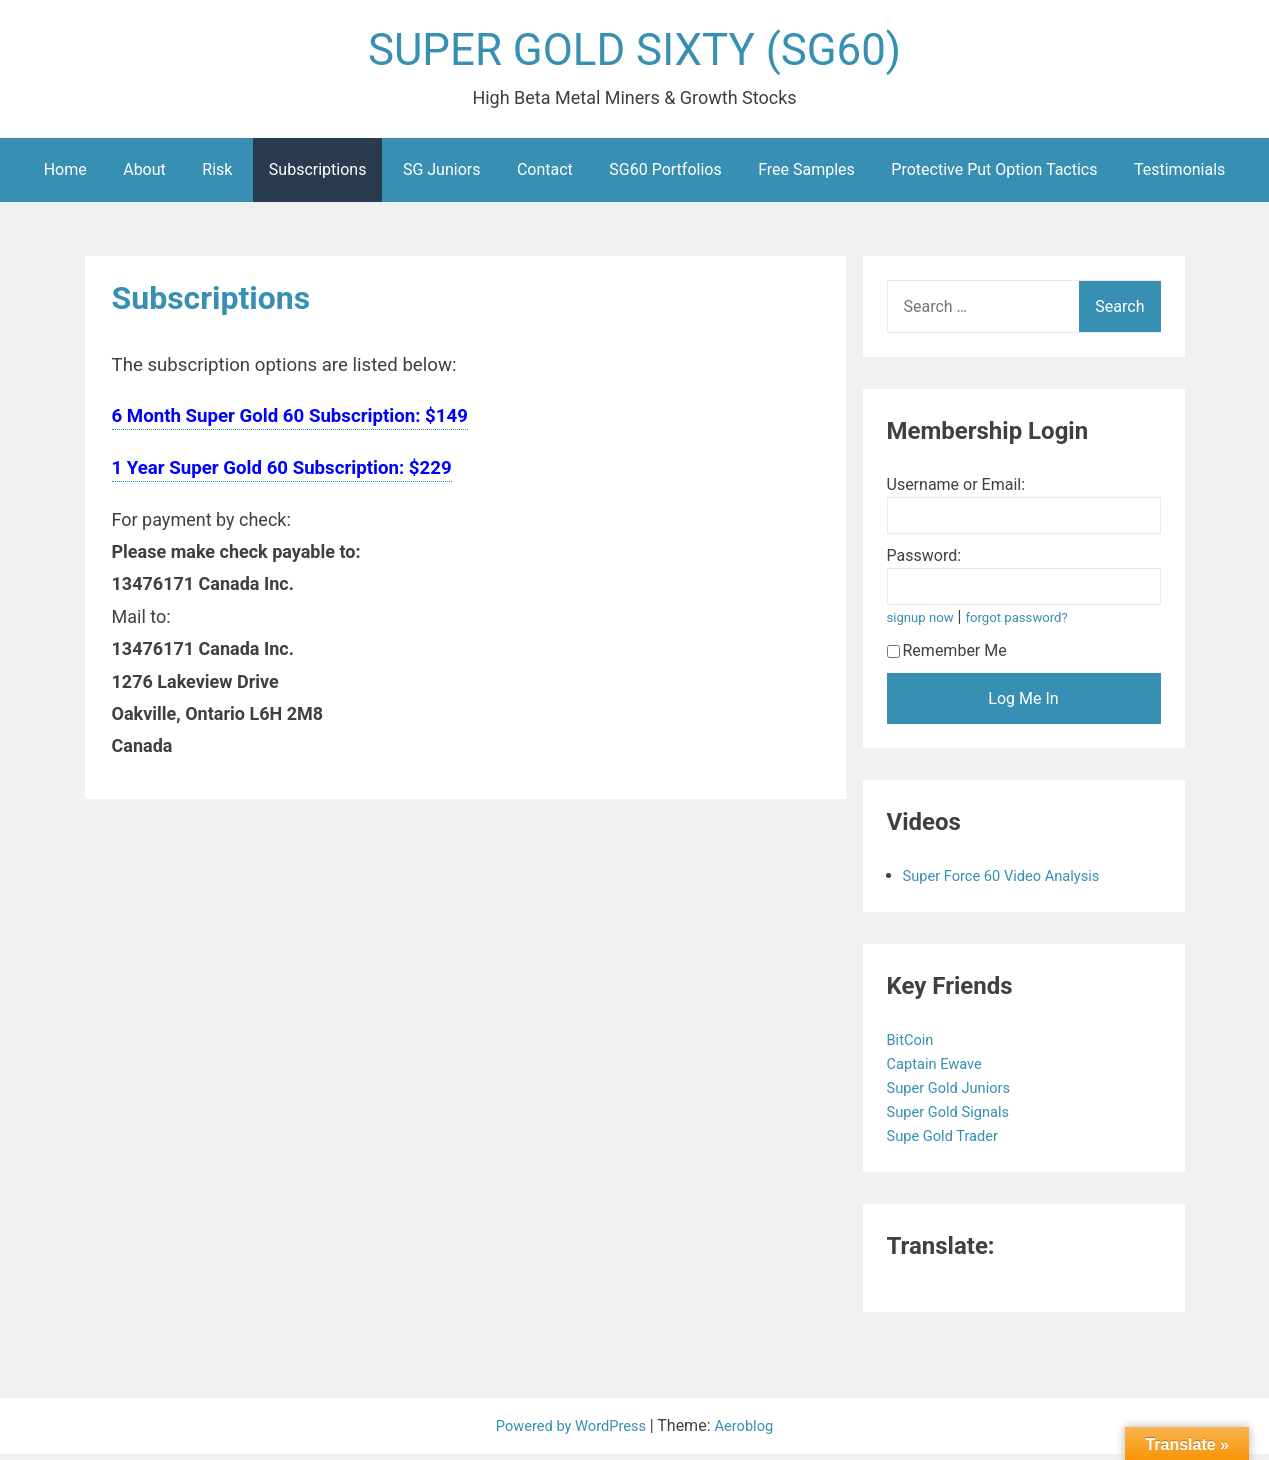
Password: (924, 561)
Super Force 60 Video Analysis (1011, 881)
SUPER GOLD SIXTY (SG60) (635, 53)
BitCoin (914, 1045)
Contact (545, 175)
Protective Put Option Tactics (994, 175)
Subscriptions (318, 175)
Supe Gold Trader (950, 1141)
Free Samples (806, 175)
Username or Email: (956, 490)
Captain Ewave (941, 1069)
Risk (217, 175)
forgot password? (1028, 623)
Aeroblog (751, 1431)
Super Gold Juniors (956, 1093)
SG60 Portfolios (665, 175)
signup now (924, 623)
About (144, 175)
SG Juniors (442, 175)
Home (65, 175)
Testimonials (1179, 175)
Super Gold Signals (956, 1117)
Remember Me (947, 656)
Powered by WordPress (570, 1431)
